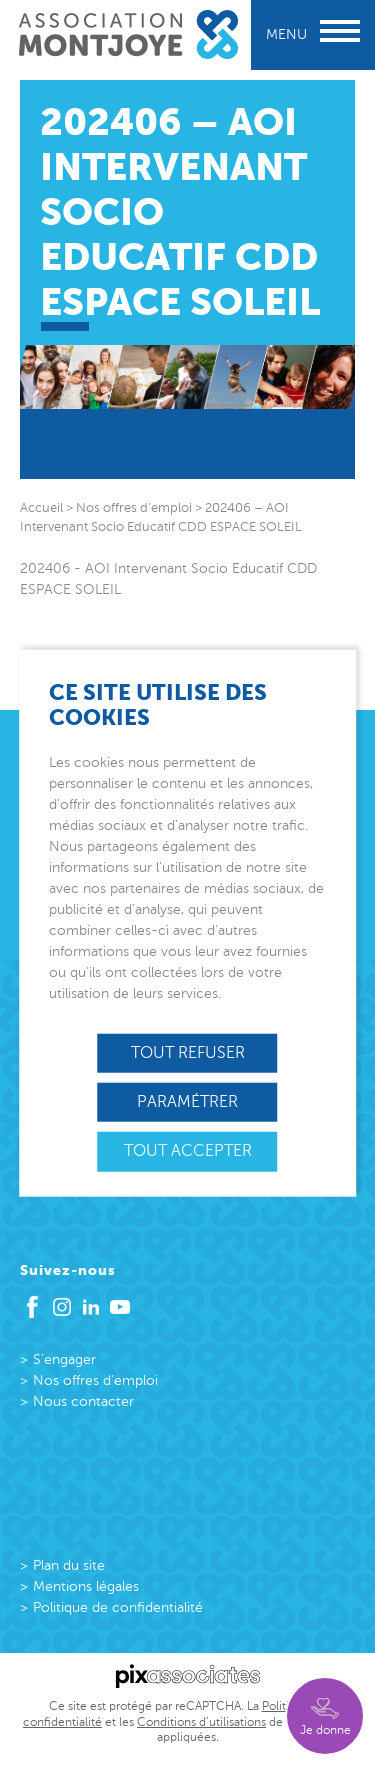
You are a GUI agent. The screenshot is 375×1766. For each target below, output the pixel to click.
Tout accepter (188, 1151)
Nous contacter (83, 1401)
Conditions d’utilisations (201, 1722)
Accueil (41, 508)
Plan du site (69, 1565)
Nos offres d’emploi (95, 1380)
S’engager (64, 1359)
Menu (313, 34)
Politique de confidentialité (118, 1607)
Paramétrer (187, 1102)
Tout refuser (188, 1053)
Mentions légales (86, 1586)
